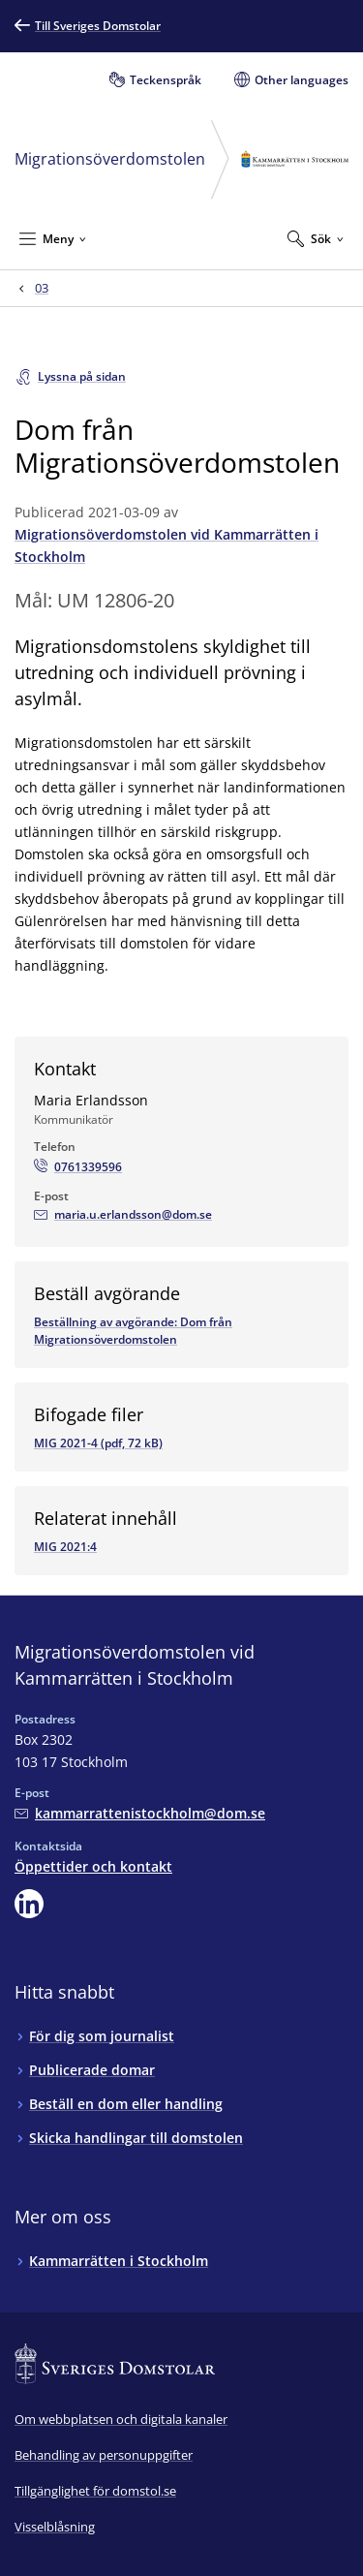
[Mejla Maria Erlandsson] (123, 1215)
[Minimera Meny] (53, 238)
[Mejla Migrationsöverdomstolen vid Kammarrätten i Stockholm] (140, 1813)
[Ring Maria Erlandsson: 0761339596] (78, 1167)
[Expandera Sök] (315, 238)
